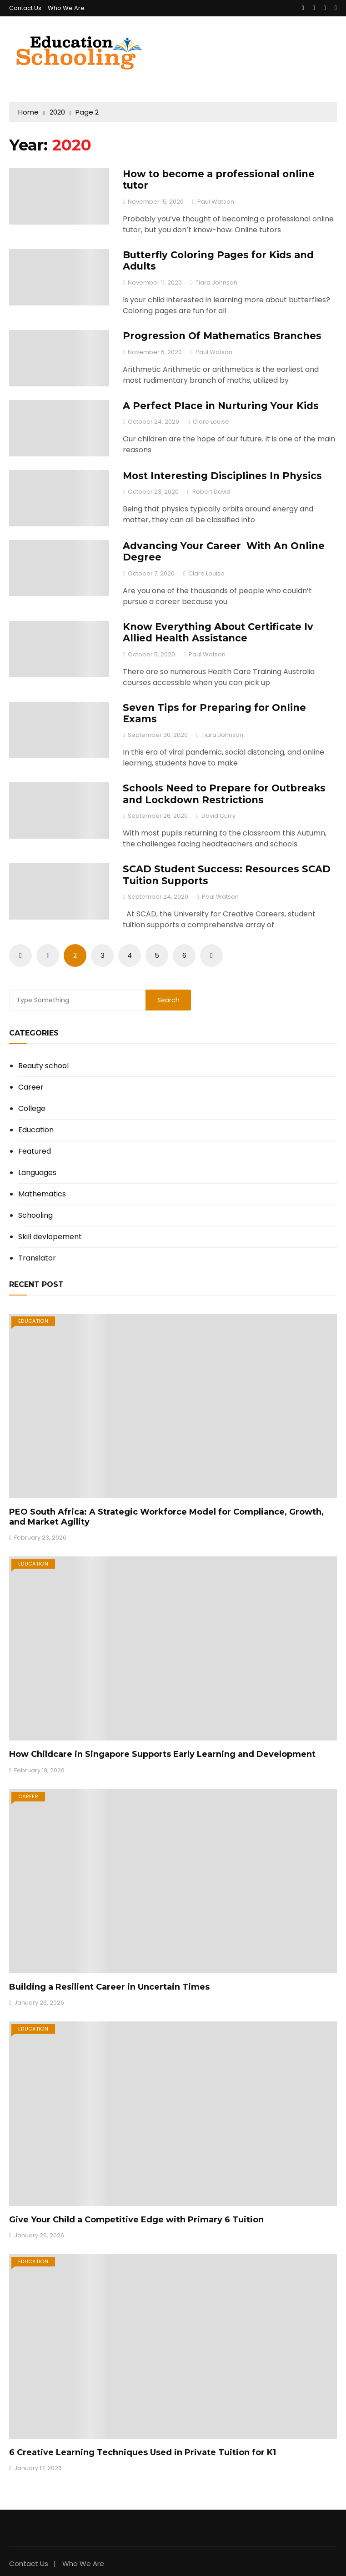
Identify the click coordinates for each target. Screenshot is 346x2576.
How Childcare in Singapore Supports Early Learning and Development (162, 1754)
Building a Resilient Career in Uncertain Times (109, 1987)
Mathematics (42, 1194)
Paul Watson (215, 201)
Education (36, 1130)
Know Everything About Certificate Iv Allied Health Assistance (218, 632)
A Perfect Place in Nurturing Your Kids (221, 405)
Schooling (35, 1215)
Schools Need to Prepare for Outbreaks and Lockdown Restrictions (224, 793)
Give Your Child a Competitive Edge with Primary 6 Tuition (136, 2220)
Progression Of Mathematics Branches (222, 335)
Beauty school (43, 1066)
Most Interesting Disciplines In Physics (222, 475)
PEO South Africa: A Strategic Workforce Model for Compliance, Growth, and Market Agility (166, 1517)
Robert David (211, 491)
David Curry (218, 815)
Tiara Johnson (216, 282)
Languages (37, 1172)
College (31, 1108)
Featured (34, 1151)
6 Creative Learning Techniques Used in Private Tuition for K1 (142, 2452)
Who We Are (66, 8)
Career (31, 1087)
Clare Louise (211, 421)
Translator (37, 1258)
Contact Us (25, 8)
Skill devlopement (50, 1236)
